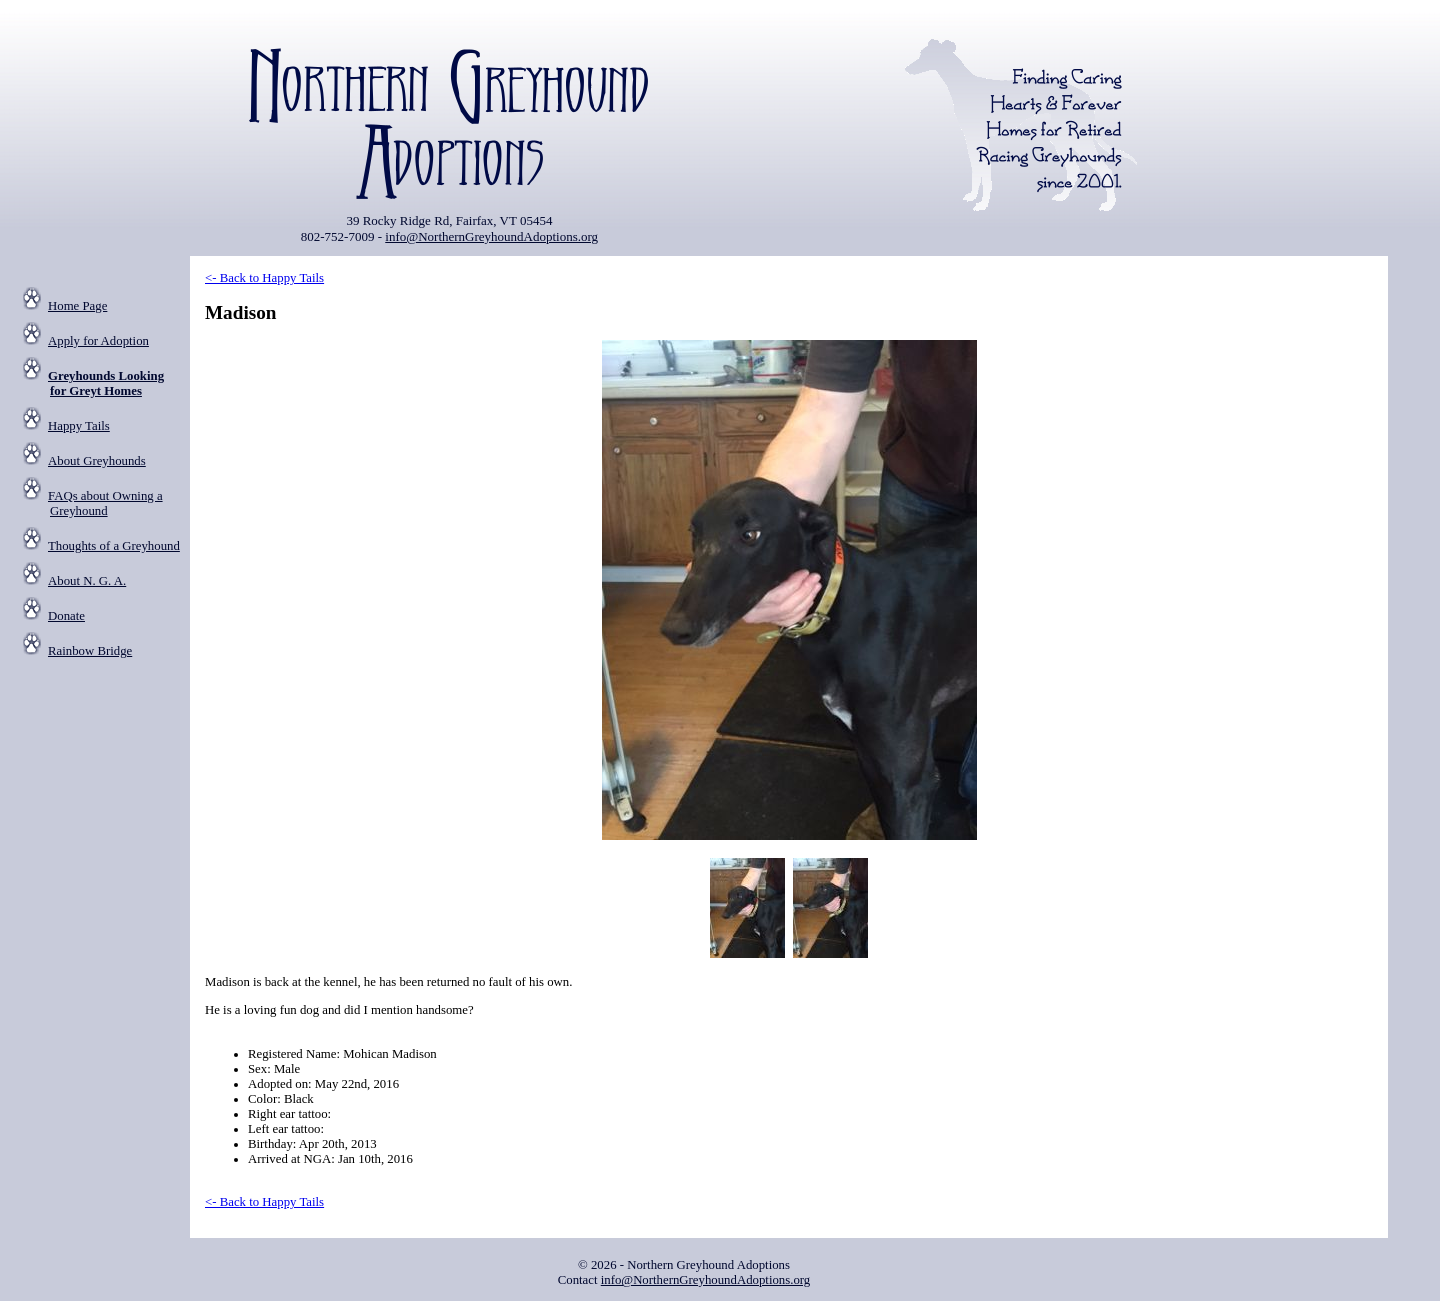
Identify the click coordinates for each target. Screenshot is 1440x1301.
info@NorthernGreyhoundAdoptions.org (491, 236)
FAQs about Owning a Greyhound (105, 503)
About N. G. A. (87, 581)
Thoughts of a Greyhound (114, 546)
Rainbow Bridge (90, 651)
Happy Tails (79, 426)
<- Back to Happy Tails (264, 278)
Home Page (77, 306)
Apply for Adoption (98, 341)
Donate (66, 616)
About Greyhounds (97, 461)
